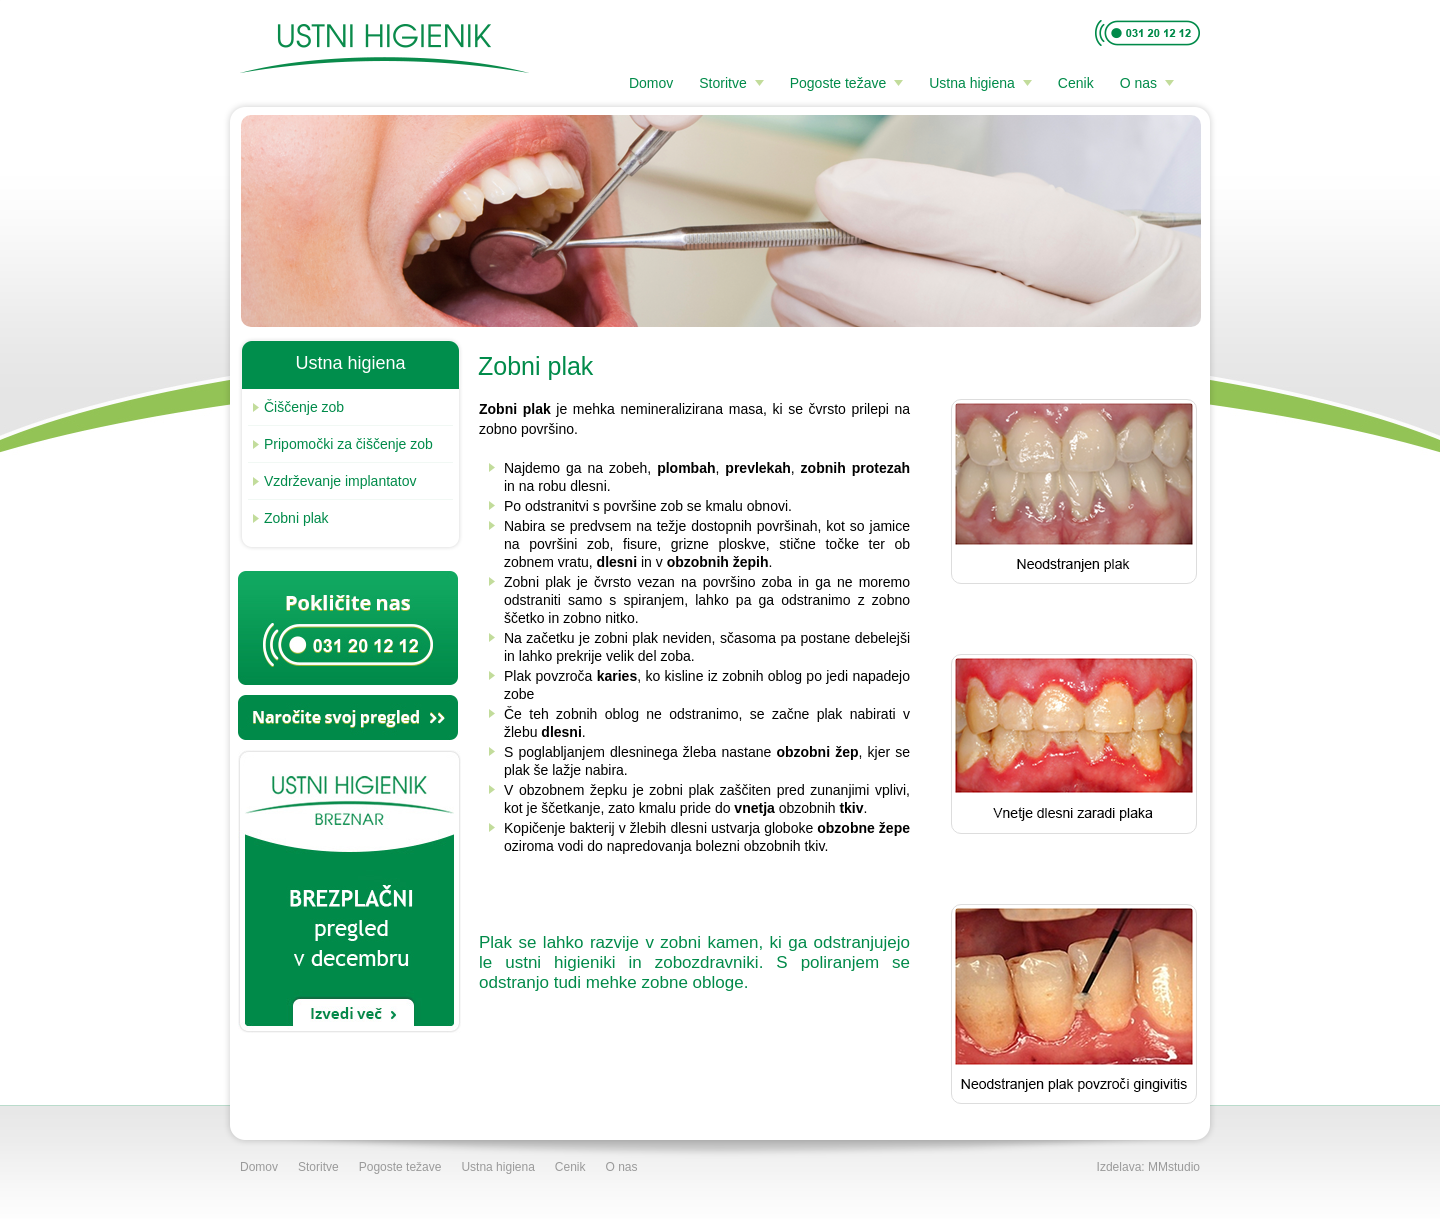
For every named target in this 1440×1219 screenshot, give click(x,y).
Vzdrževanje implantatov (335, 481)
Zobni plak (291, 518)
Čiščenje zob (298, 407)
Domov (651, 83)
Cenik (1076, 83)
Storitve (722, 83)
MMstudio (1174, 1167)
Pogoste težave (838, 83)
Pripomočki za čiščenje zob (343, 444)
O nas (1138, 83)
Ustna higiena (972, 83)
